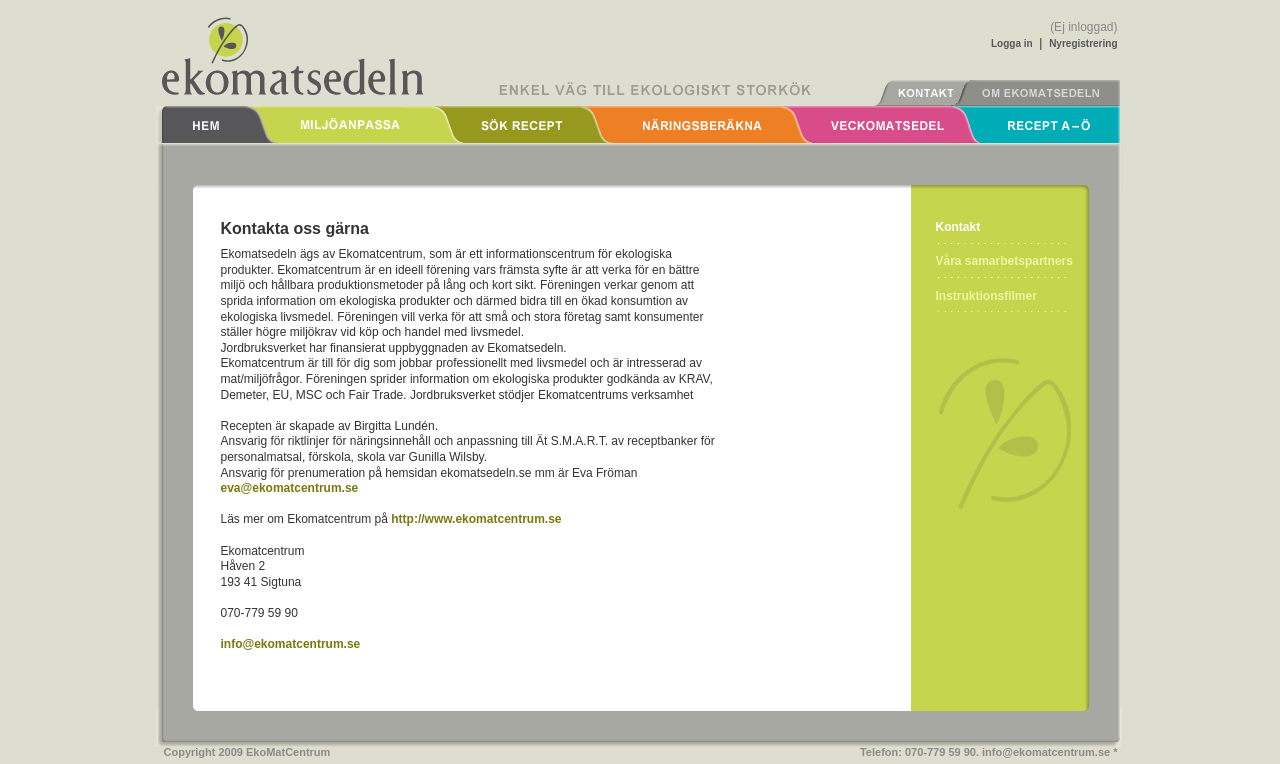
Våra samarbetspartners (1004, 261)
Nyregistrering (1083, 43)
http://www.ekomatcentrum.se (476, 519)
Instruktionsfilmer (986, 296)
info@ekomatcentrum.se (291, 644)
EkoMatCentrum (288, 752)
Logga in (1012, 43)
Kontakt (958, 227)
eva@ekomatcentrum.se (290, 488)
